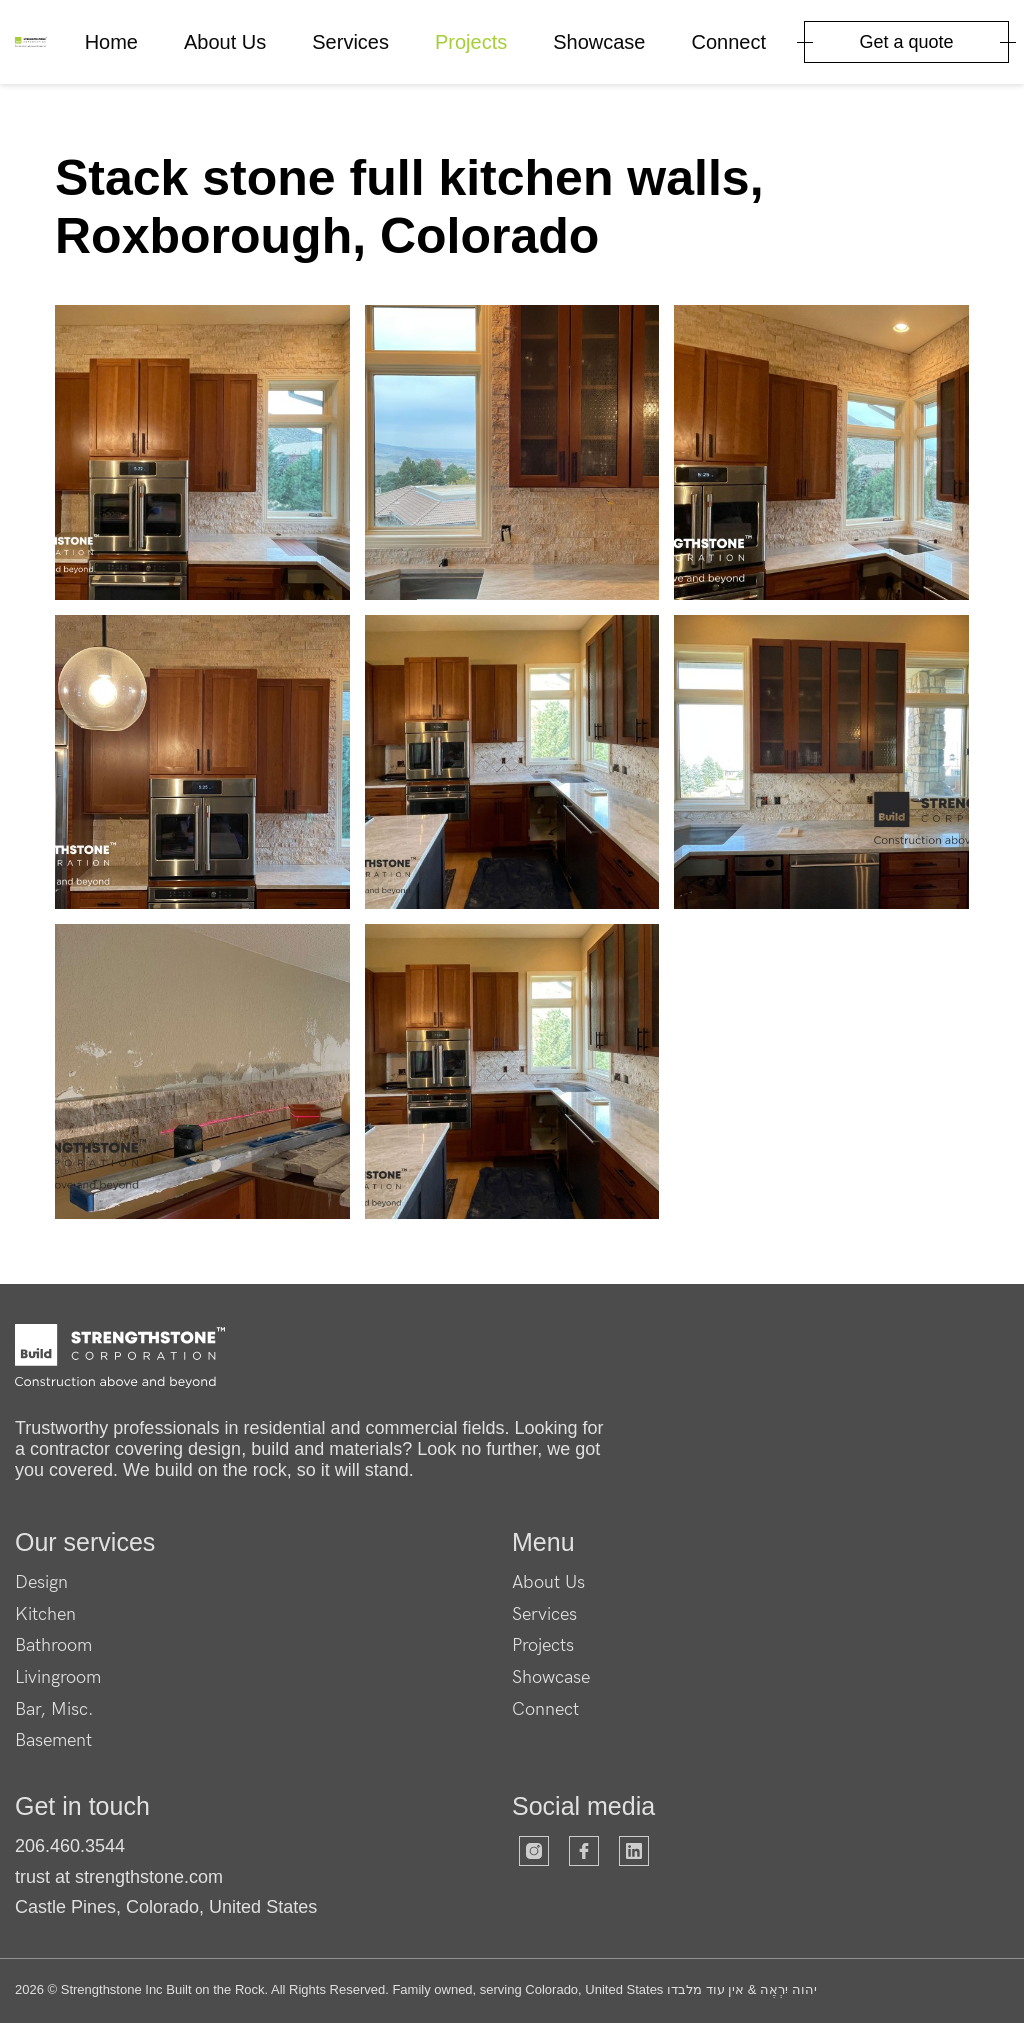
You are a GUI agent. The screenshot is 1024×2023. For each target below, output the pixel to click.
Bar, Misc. (54, 1709)
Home (111, 42)
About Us (225, 42)
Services (350, 42)
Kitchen (45, 1614)
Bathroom (53, 1645)
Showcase (599, 42)
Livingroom (58, 1677)
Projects (471, 42)
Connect (729, 42)
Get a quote (906, 42)
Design (41, 1582)
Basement (53, 1740)
